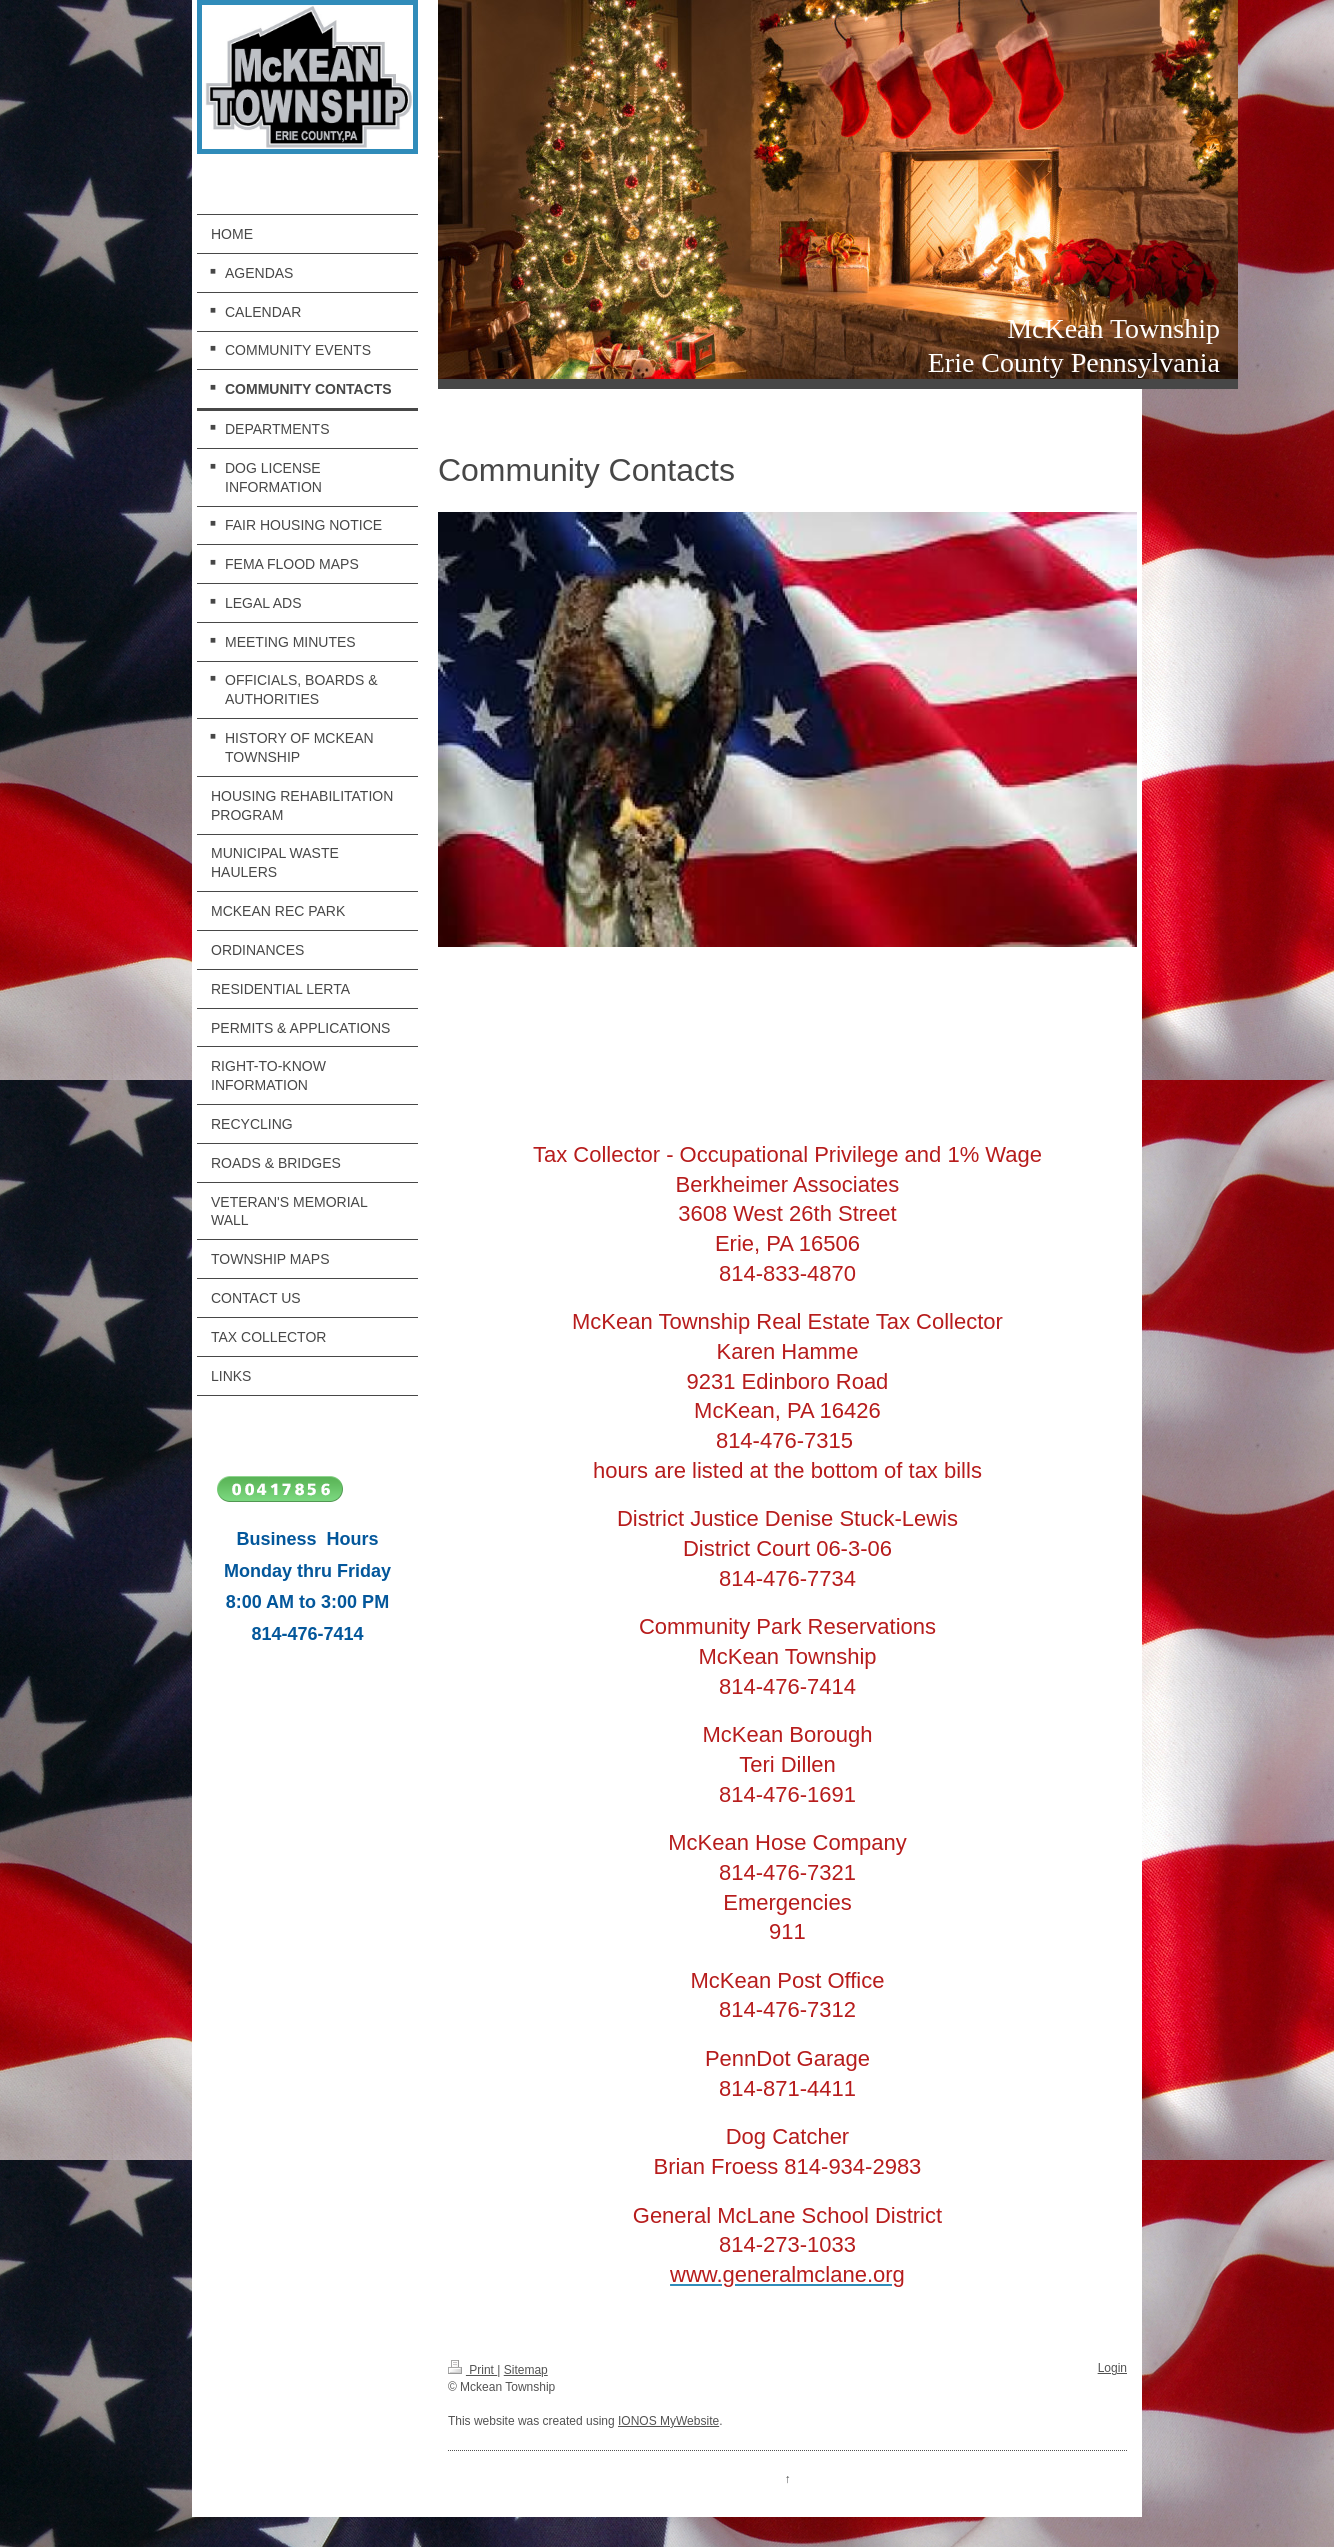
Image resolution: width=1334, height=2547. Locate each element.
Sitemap (526, 2370)
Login (1112, 2368)
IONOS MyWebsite (668, 2421)
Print (472, 2370)
